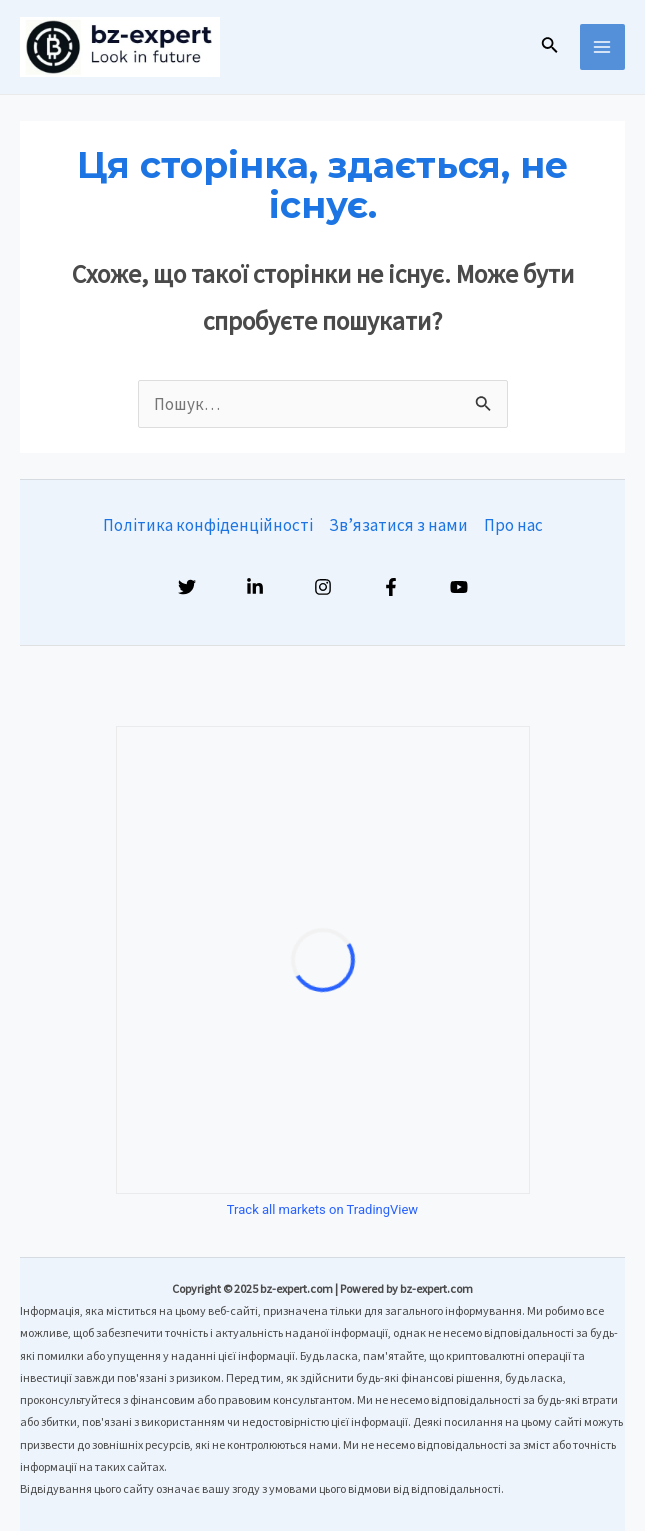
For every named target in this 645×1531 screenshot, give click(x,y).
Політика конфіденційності (208, 525)
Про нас (513, 525)
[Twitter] (187, 587)
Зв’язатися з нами (398, 525)
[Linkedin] (255, 587)
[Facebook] (391, 587)
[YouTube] (459, 587)
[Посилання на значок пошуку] (550, 47)
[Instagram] (323, 587)
